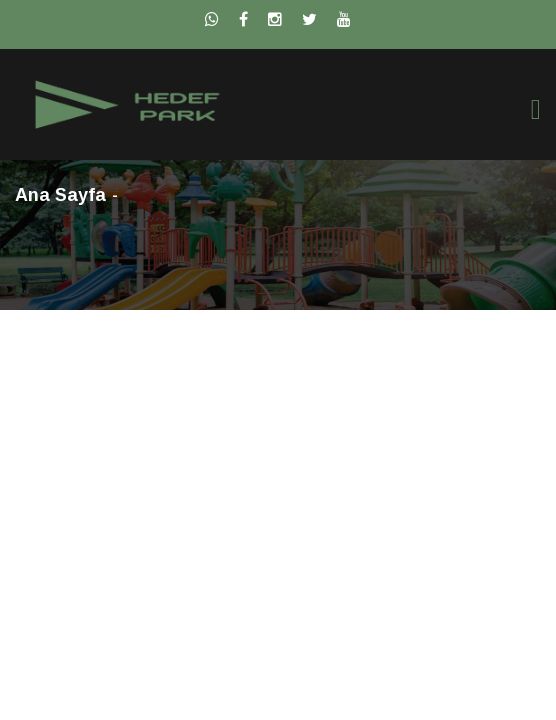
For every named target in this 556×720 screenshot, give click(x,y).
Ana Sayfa (60, 195)
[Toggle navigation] (536, 109)
